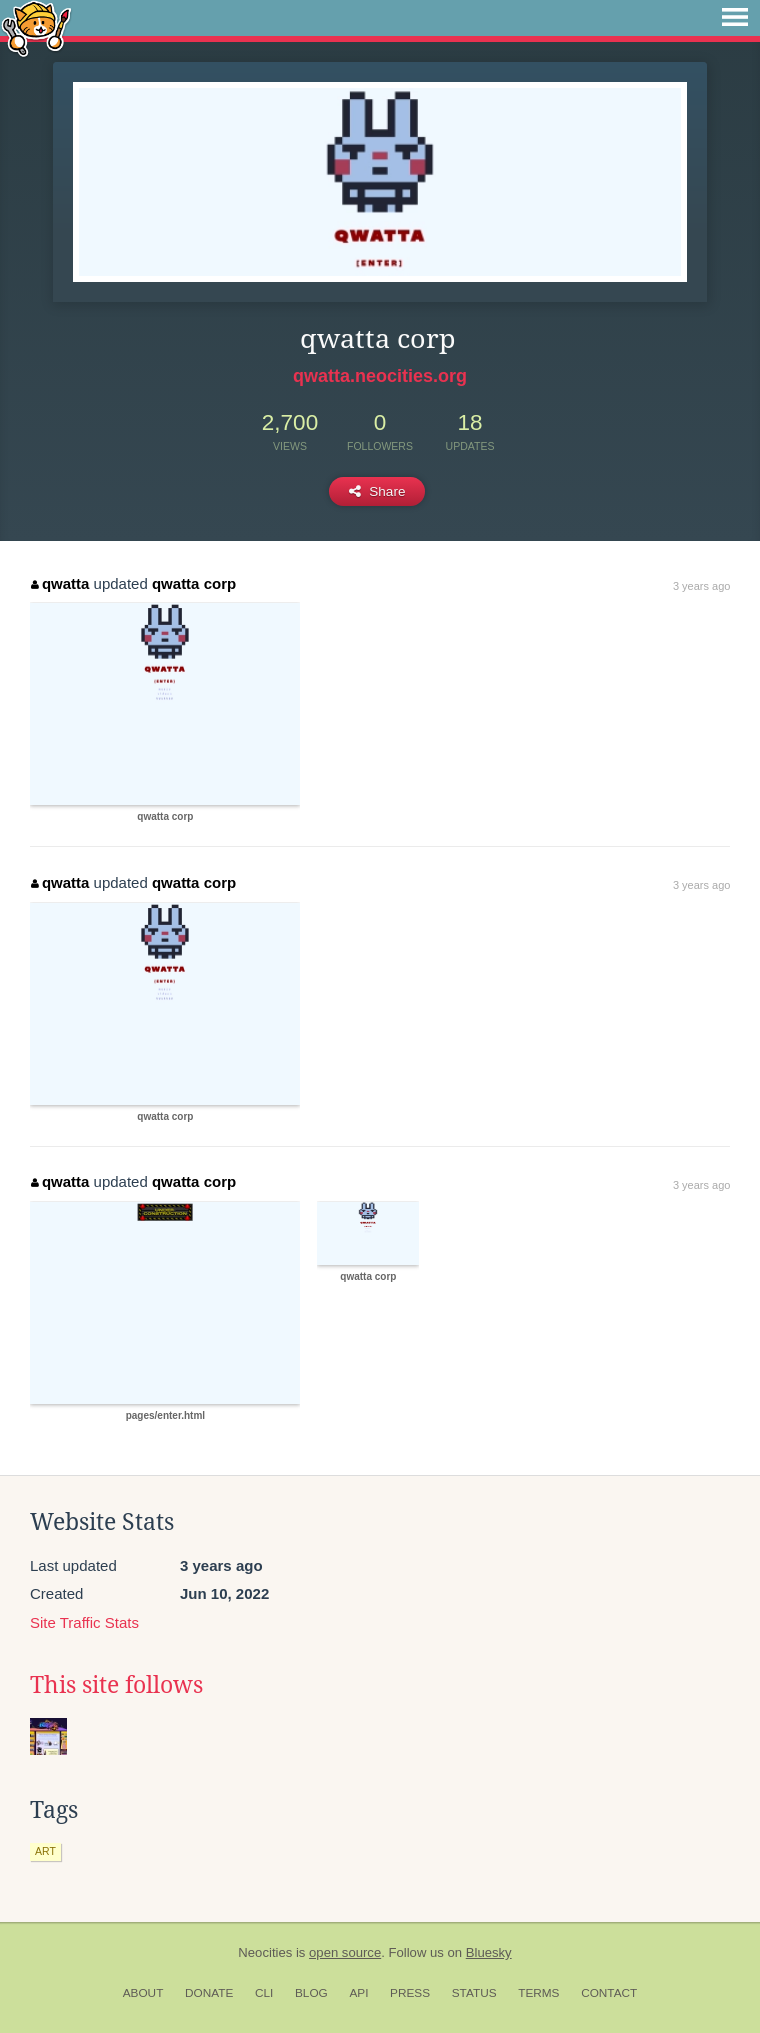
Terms (538, 1993)
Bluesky (489, 1952)
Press (410, 1993)
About (143, 1993)
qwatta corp (194, 583)
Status (474, 1993)
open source (345, 1952)
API (358, 1993)
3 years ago (701, 586)
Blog (311, 1993)
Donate (209, 1993)
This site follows (116, 1685)
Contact (609, 1993)
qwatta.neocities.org (380, 376)
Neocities (265, 1952)
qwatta (60, 583)
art (45, 1851)
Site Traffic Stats (84, 1622)
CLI (264, 1993)
